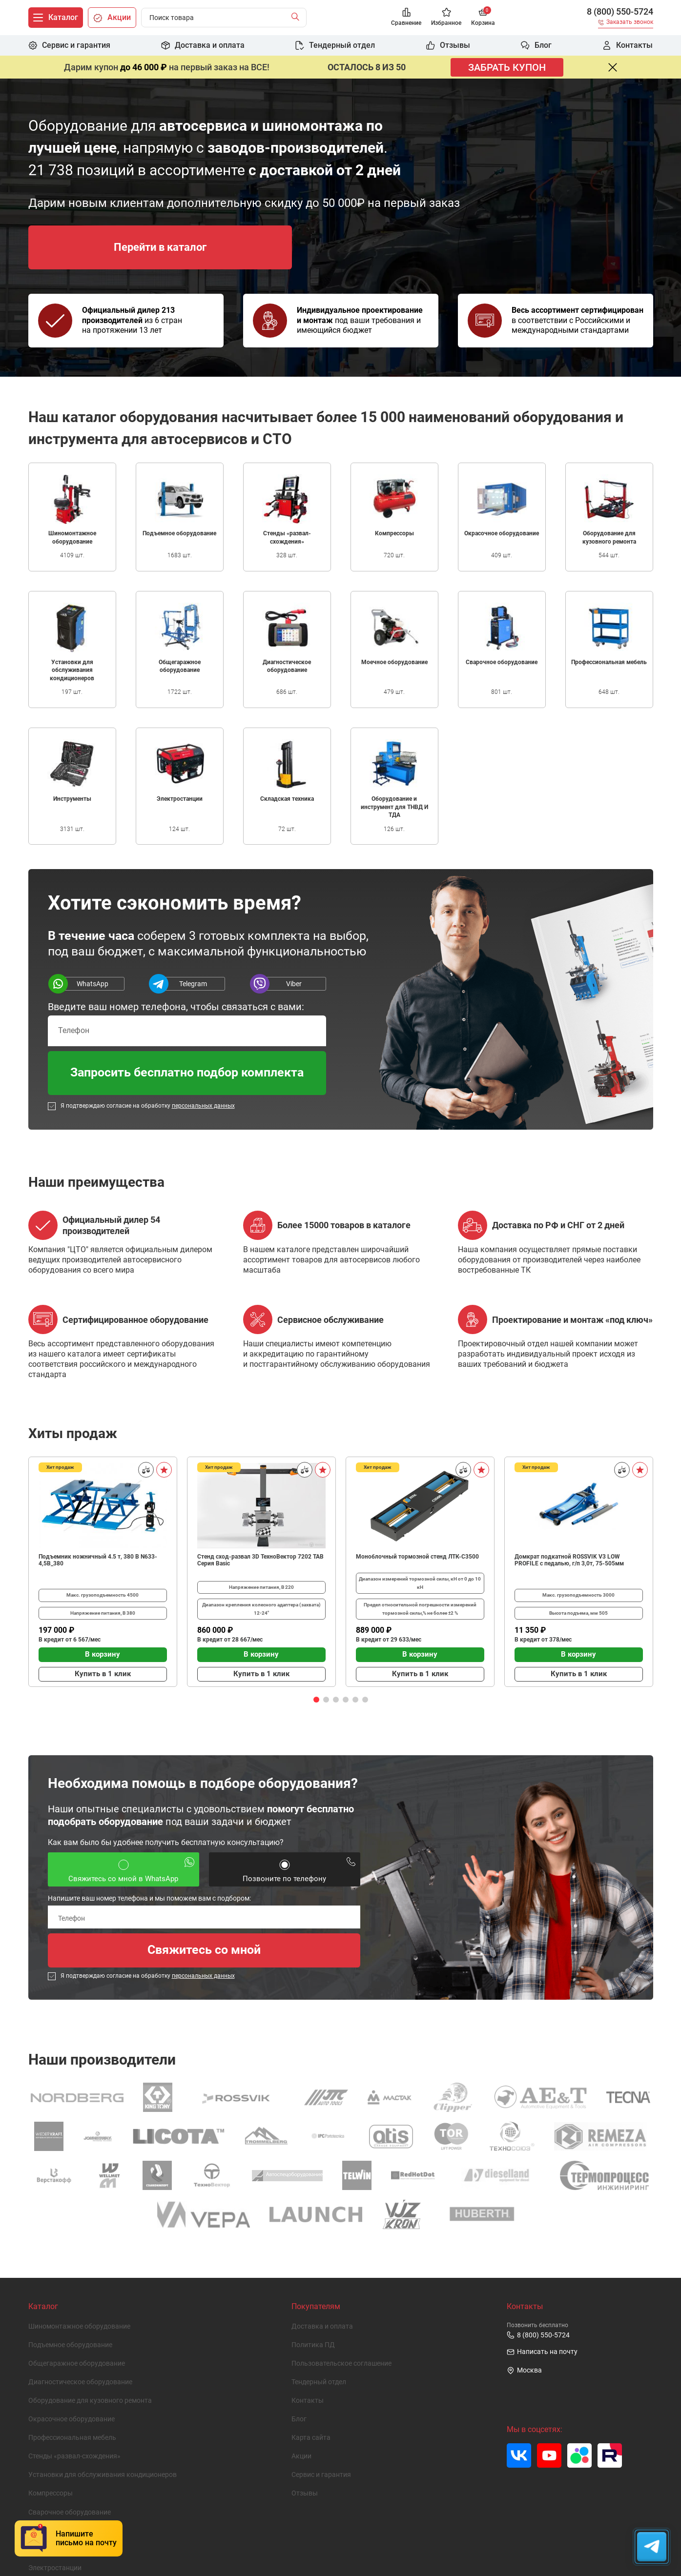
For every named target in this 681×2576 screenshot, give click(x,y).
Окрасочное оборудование (71, 2419)
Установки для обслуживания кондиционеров (102, 2474)
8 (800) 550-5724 (620, 12)
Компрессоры (50, 2493)
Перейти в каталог (160, 247)
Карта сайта (310, 2437)
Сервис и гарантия (321, 2474)
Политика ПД (313, 2345)
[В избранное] (164, 1470)
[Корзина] (483, 17)
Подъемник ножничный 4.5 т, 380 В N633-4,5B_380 (98, 1560)
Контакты (307, 2400)
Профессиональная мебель (72, 2437)
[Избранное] (446, 17)
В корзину (102, 1654)
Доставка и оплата (322, 2326)
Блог (299, 2419)
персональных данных (203, 1105)
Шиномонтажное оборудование (79, 2326)
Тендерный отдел (318, 2382)
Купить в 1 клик (103, 1673)
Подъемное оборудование (70, 2345)
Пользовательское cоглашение (341, 2363)
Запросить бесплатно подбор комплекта (187, 1072)
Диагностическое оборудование (80, 2382)
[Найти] (298, 17)
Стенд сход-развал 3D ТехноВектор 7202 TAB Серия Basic (260, 1560)
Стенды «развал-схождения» (74, 2456)
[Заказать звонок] (625, 23)
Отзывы (304, 2493)
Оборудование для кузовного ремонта (90, 2400)
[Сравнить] (146, 1470)
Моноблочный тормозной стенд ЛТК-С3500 (417, 1556)
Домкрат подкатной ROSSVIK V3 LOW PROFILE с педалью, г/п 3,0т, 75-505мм (569, 1560)
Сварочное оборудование (69, 2512)
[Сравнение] (406, 17)
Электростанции (55, 2568)
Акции (301, 2456)
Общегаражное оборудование (76, 2363)
